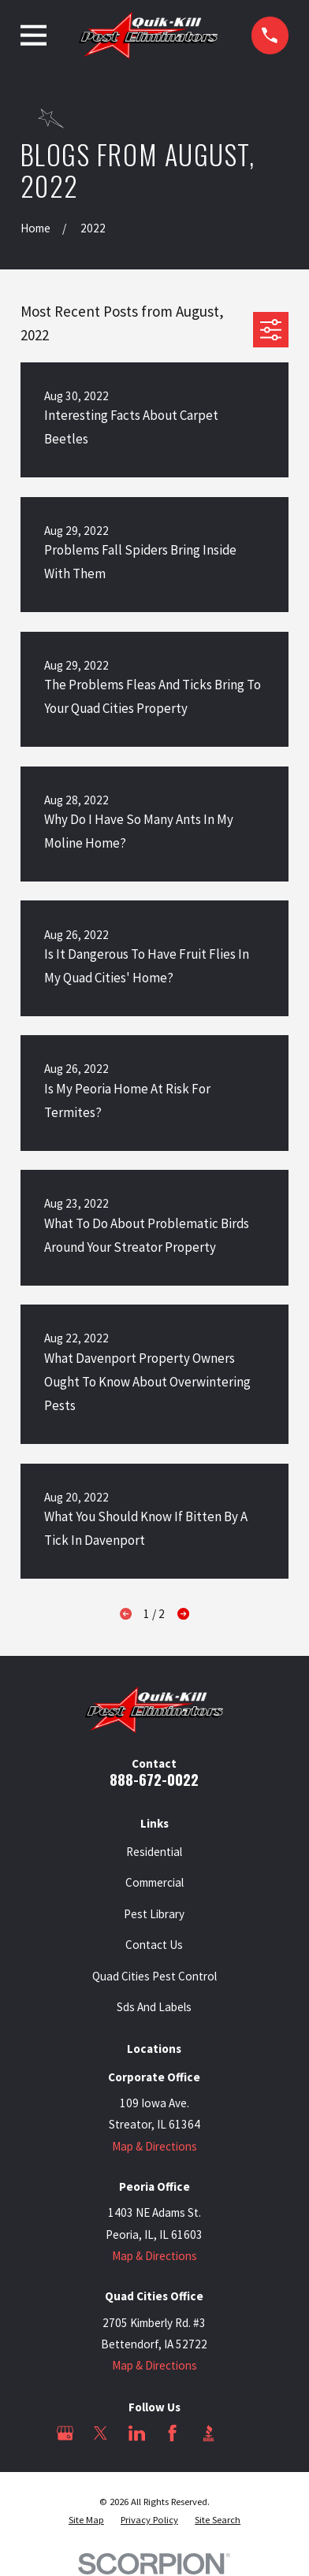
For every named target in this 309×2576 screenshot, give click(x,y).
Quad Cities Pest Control (154, 1976)
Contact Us (154, 1944)
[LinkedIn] (136, 2433)
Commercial (154, 1882)
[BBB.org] (208, 2433)
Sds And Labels (154, 2006)
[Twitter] (100, 2433)
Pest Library (154, 1913)
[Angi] (244, 2433)
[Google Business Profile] (65, 2433)
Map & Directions (154, 2146)
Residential (154, 1851)
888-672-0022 (154, 1779)
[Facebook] (172, 2433)
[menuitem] (86, 2520)
